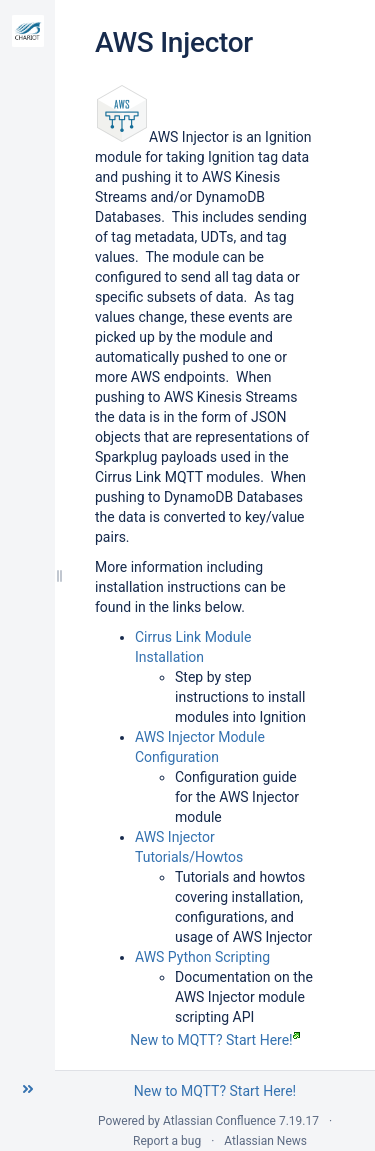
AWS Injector (174, 42)
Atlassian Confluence (219, 1121)
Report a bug (167, 1141)
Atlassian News (265, 1141)
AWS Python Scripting (202, 957)
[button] (28, 1089)
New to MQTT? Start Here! (214, 1040)
